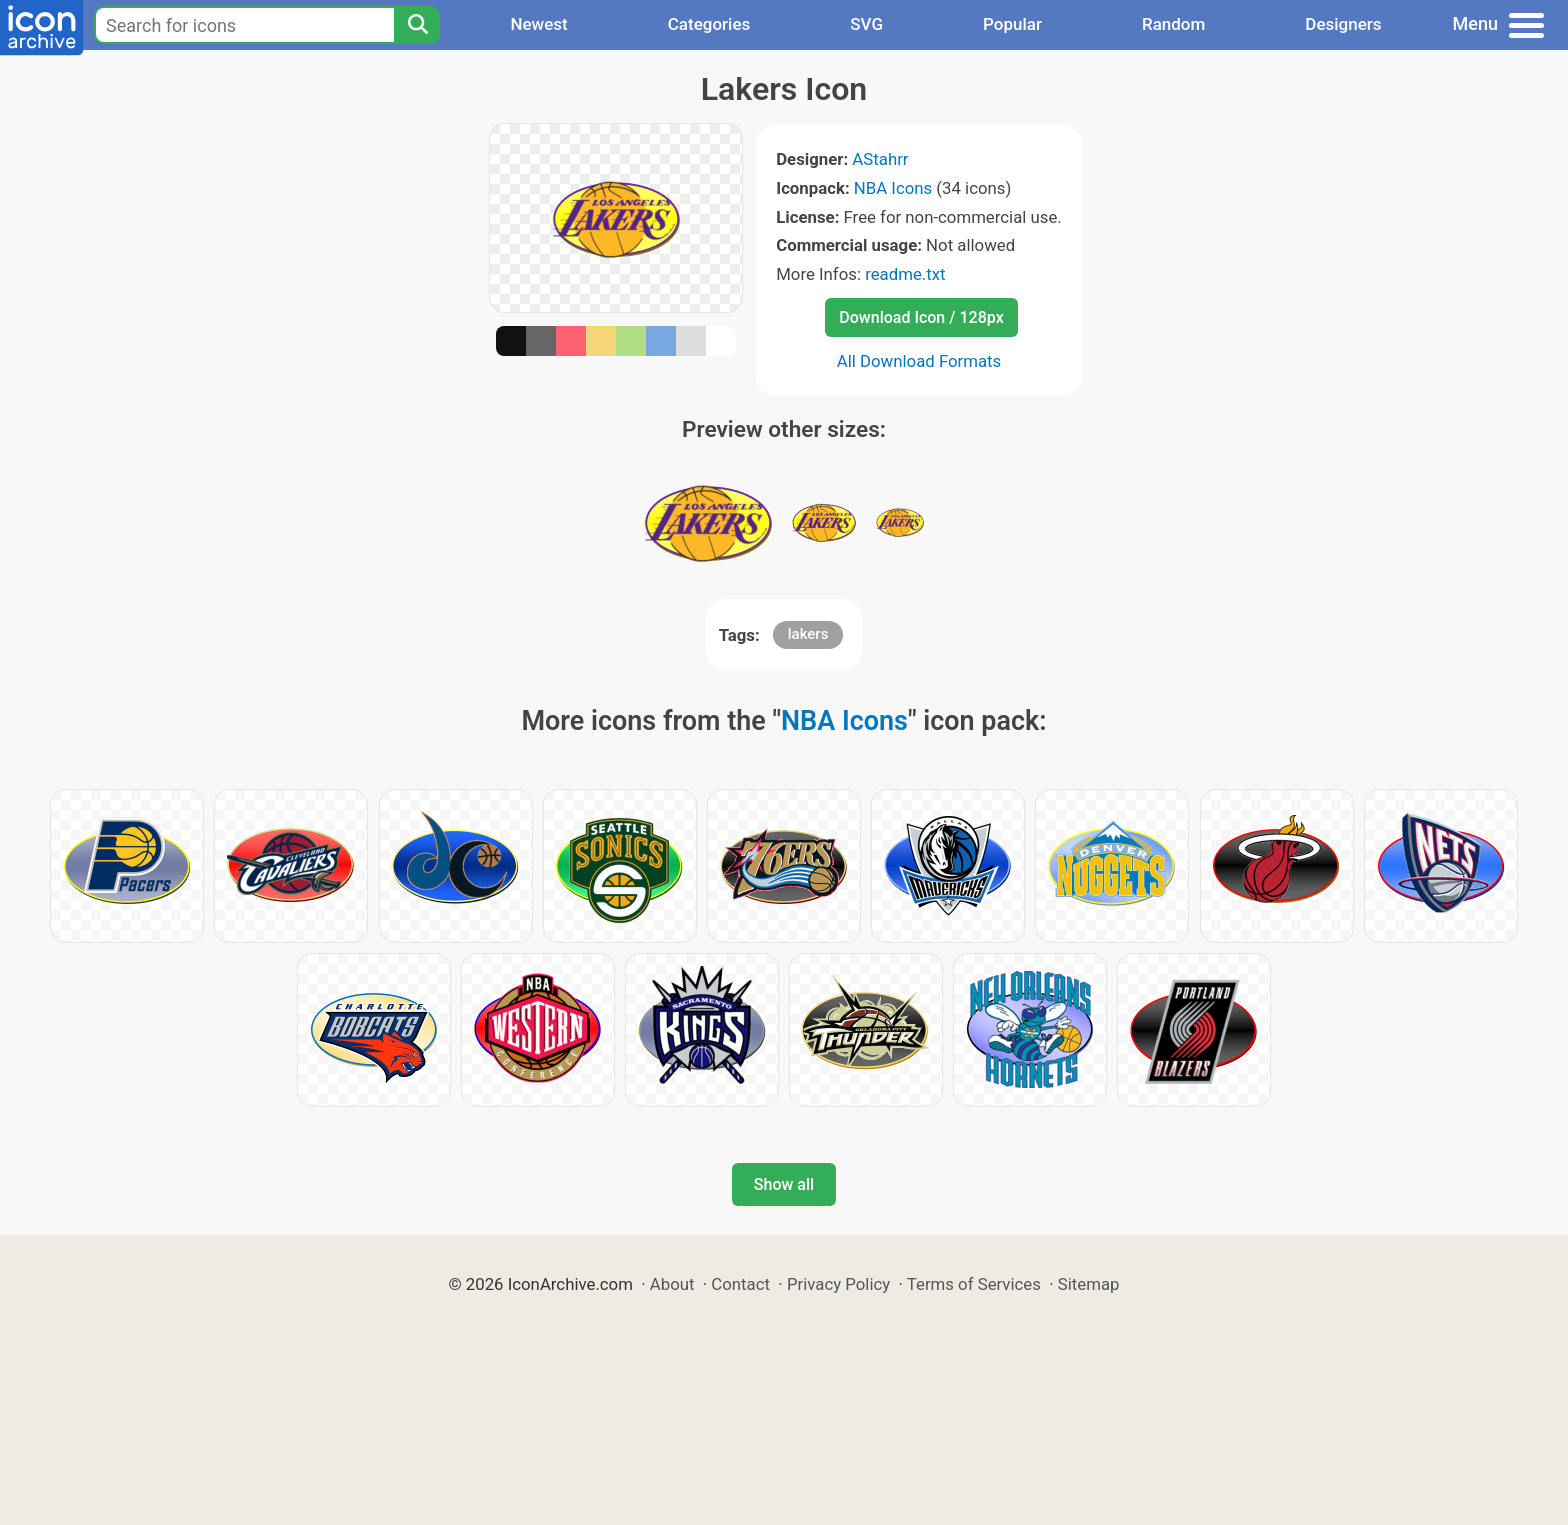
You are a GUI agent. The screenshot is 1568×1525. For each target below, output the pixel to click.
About (672, 1284)
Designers (1343, 24)
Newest (538, 24)
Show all (784, 1184)
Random (1173, 24)
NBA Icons (893, 188)
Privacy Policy (838, 1284)
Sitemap (1089, 1284)
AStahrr (880, 159)
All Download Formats (919, 361)
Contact (740, 1284)
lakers (808, 634)
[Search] (417, 25)
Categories (709, 24)
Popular (1012, 24)
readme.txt (905, 274)
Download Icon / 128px (921, 317)
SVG (866, 24)
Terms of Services (974, 1284)
